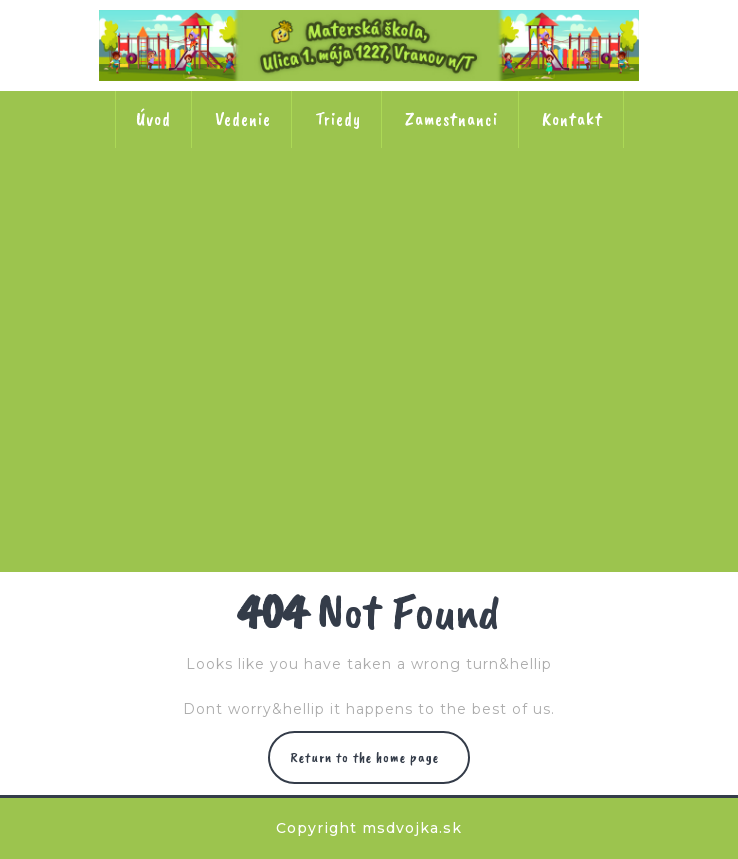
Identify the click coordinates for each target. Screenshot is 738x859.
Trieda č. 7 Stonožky (304, 468)
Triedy (338, 119)
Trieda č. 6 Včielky (500, 340)
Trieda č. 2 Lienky (369, 212)
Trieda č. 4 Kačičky (238, 340)
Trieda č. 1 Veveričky (238, 212)
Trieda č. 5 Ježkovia (369, 340)
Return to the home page (369, 757)
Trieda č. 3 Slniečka (500, 212)
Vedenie (243, 119)
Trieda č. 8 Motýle (435, 468)
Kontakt (572, 119)
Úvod (153, 119)
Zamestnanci (451, 119)
